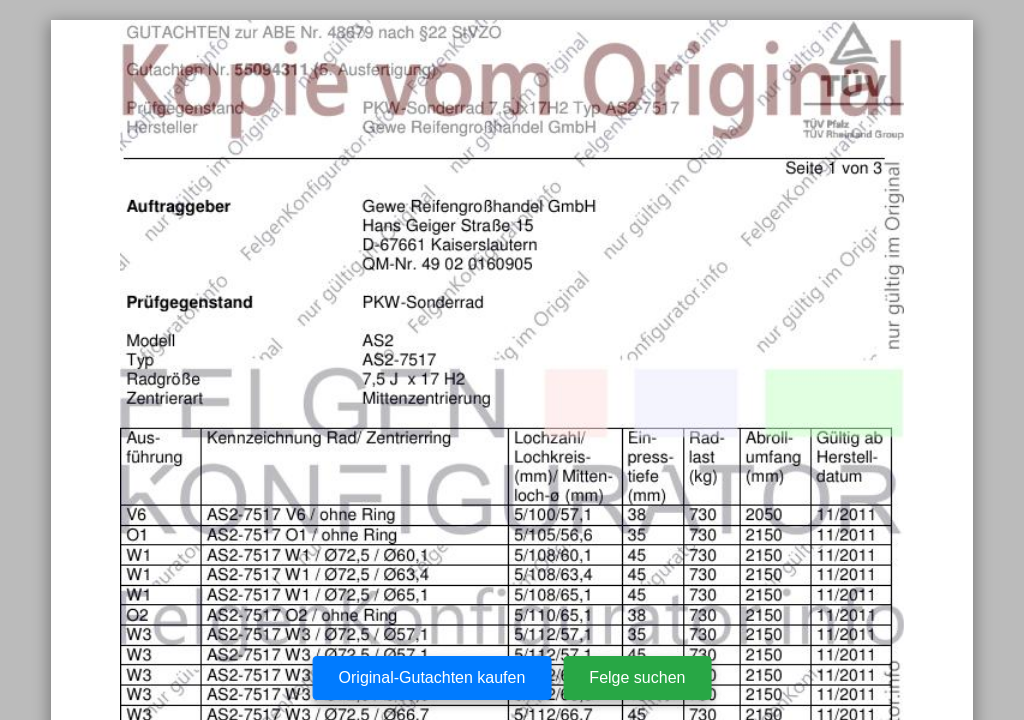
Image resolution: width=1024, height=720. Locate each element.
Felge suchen (637, 677)
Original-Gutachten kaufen (432, 677)
